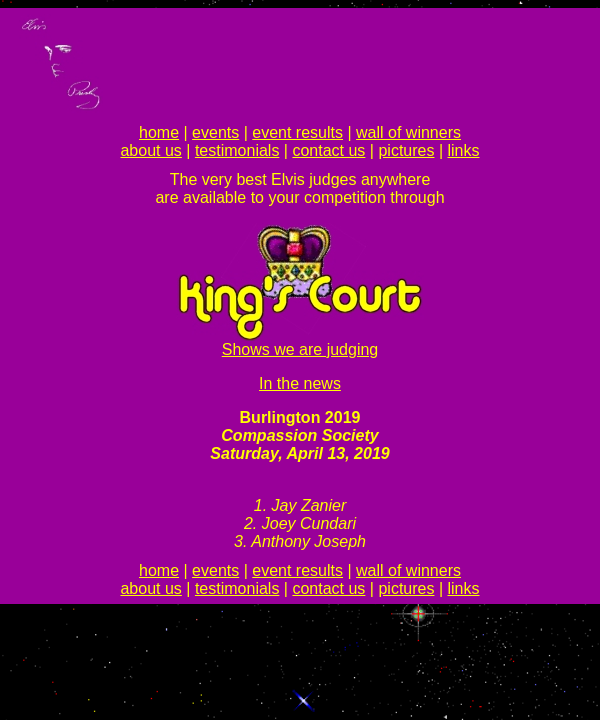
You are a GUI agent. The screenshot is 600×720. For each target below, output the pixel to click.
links (464, 150)
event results (297, 132)
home (159, 132)
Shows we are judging (300, 349)
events (215, 132)
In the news (300, 383)
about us (150, 150)
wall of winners (408, 132)
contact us (328, 150)
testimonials (237, 150)
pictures (406, 150)
